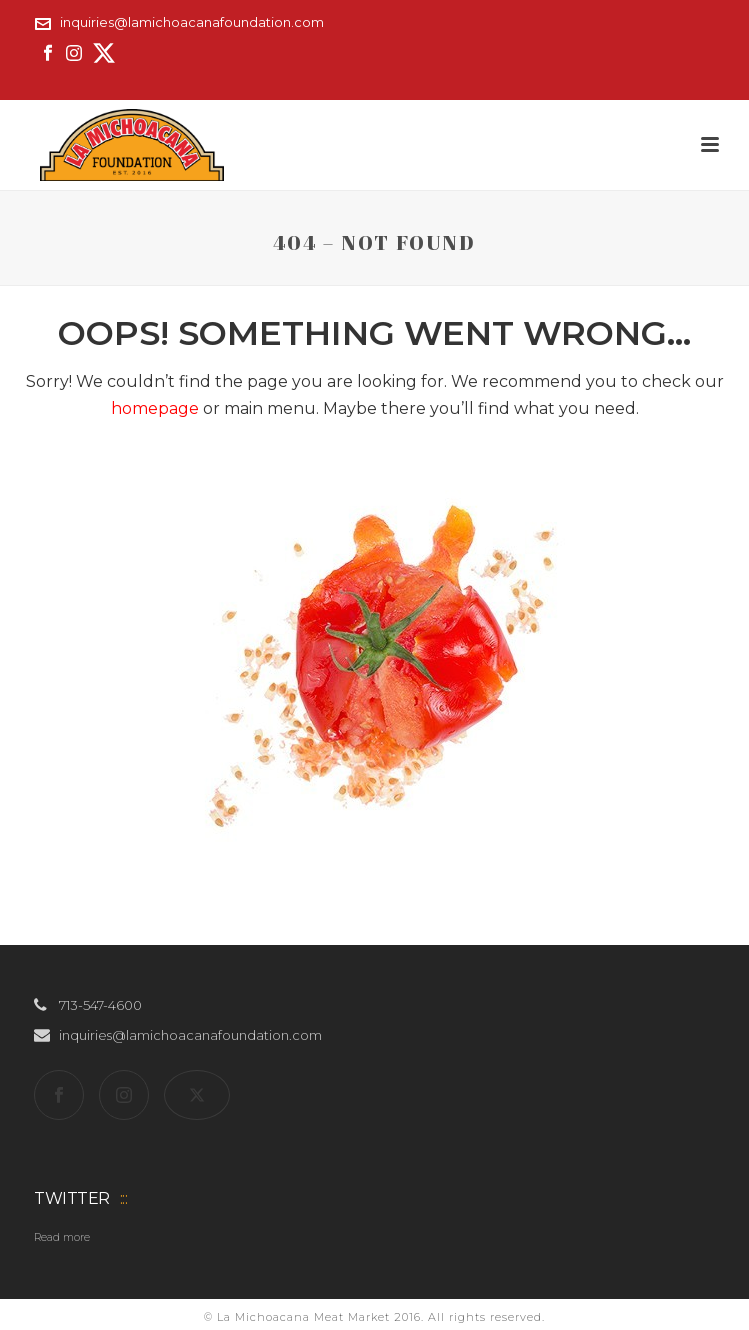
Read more (62, 1237)
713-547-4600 (100, 1005)
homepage (155, 408)
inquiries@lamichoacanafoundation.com (192, 22)
